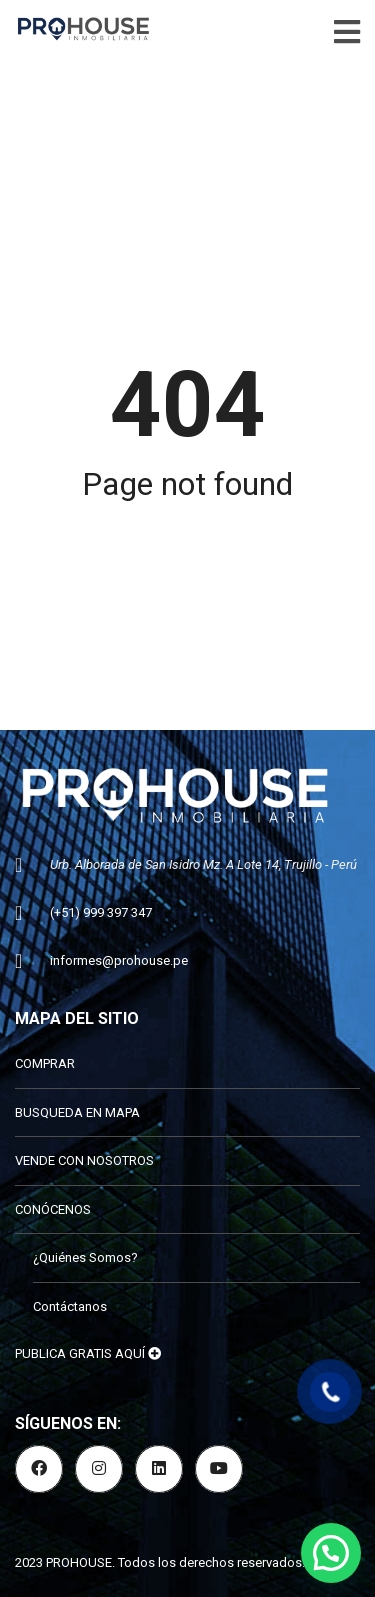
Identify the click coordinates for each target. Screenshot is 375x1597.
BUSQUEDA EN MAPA (77, 1112)
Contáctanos (70, 1306)
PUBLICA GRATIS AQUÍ (88, 1353)
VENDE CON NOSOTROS (84, 1160)
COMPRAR (45, 1063)
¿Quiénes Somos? (85, 1257)
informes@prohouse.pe (119, 960)
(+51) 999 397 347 (101, 912)
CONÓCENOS (53, 1209)
